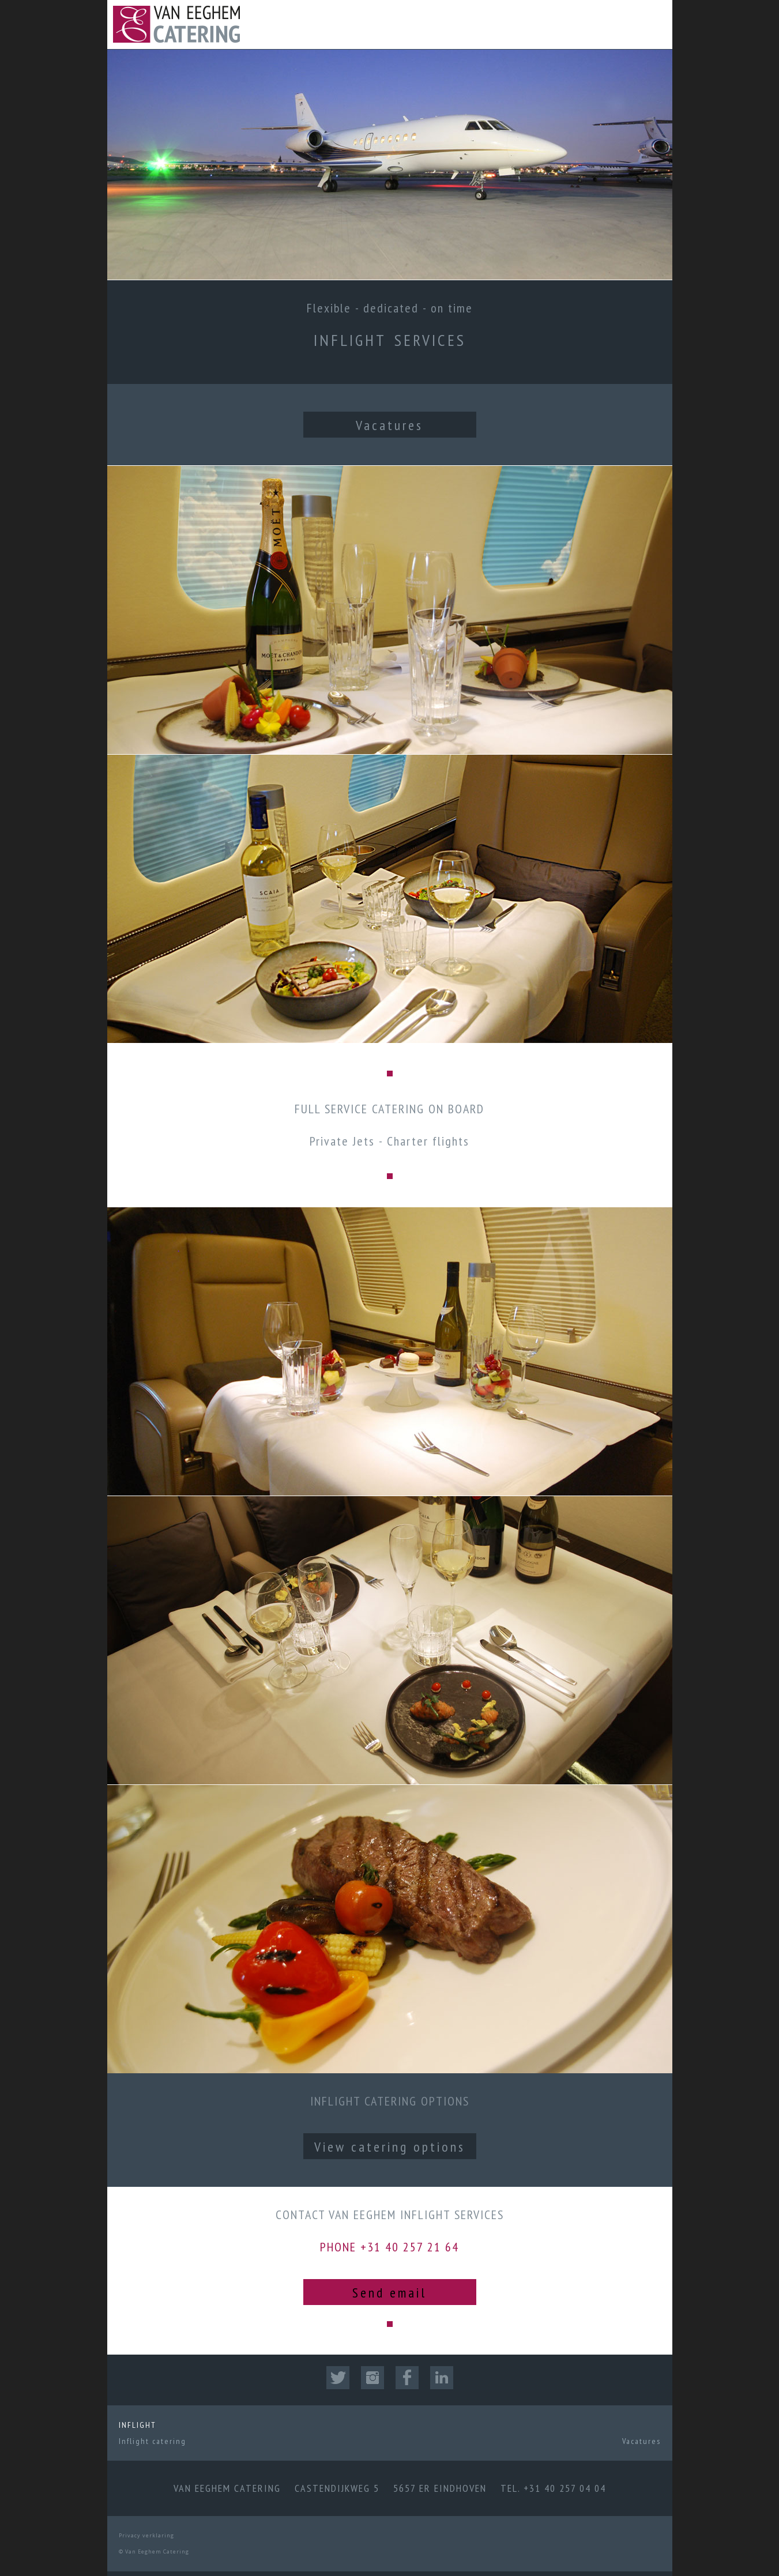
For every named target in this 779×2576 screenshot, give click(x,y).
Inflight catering (152, 2441)
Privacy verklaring (146, 2535)
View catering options (389, 2147)
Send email (389, 2293)
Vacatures (389, 425)
